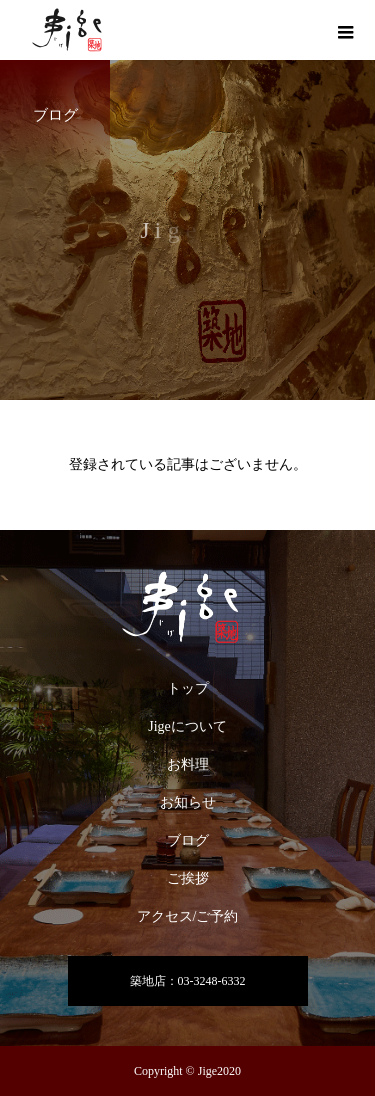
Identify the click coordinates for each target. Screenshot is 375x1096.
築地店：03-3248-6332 (188, 981)
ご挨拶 (188, 878)
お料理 (188, 764)
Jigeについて (187, 726)
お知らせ (188, 802)
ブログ (188, 840)
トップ (188, 688)
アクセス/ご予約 (188, 916)
